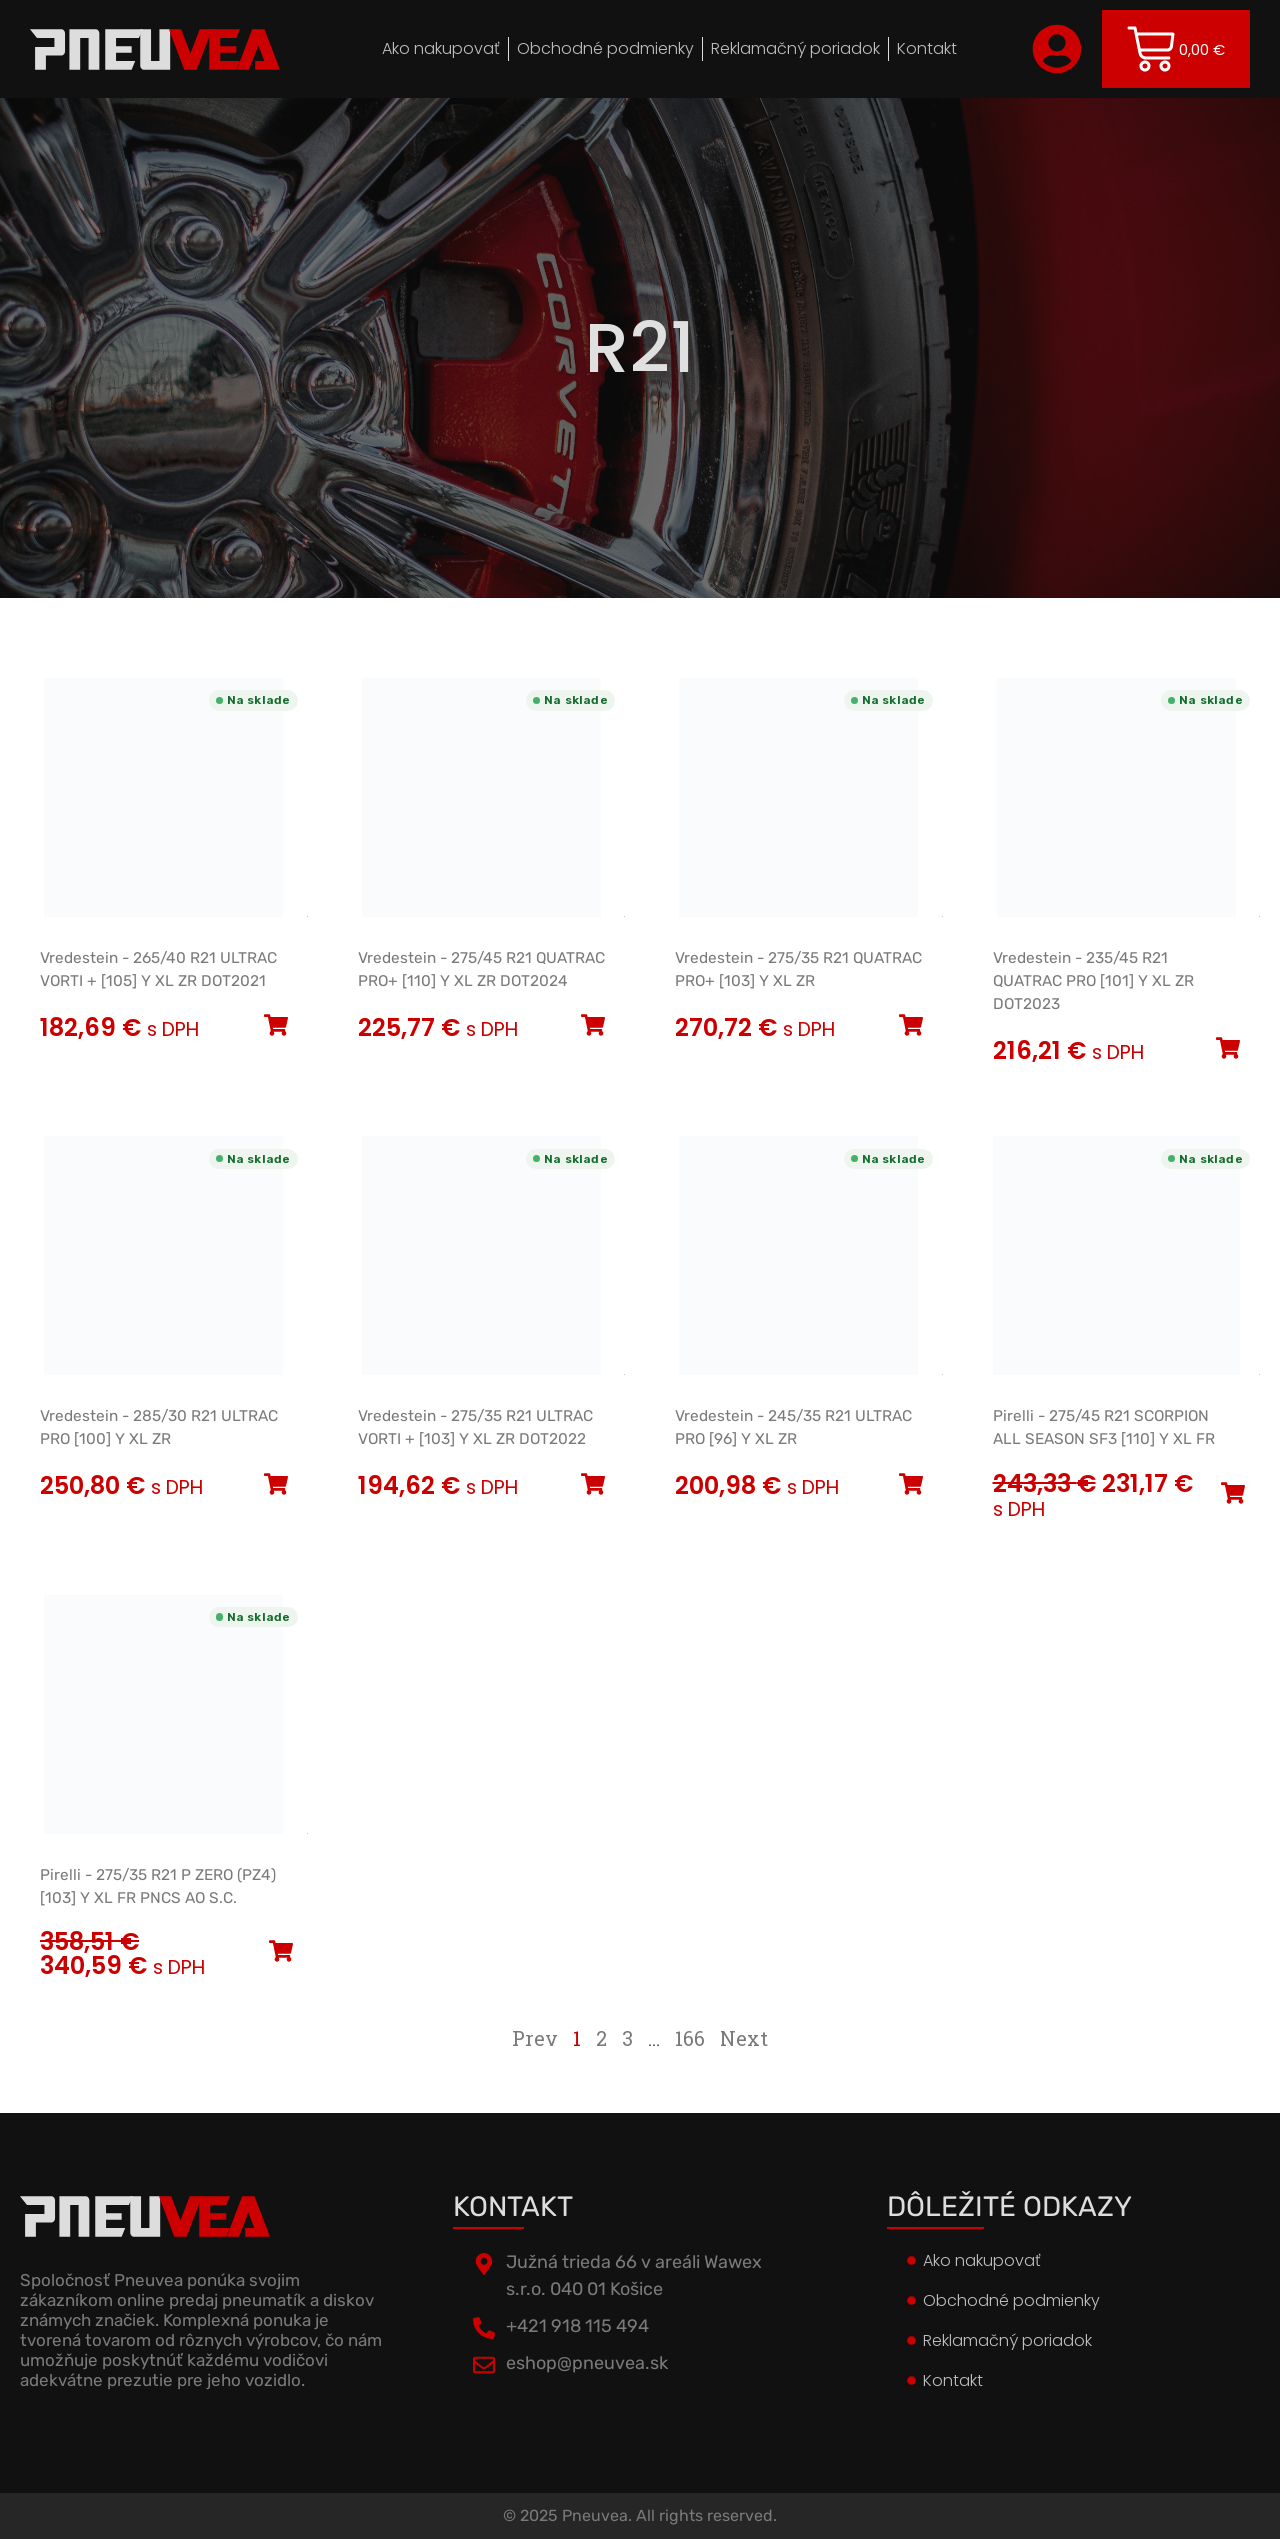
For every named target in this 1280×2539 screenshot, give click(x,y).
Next (744, 2038)
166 (690, 2038)
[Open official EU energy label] (307, 912)
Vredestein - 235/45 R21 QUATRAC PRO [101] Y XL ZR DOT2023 (1093, 981)
